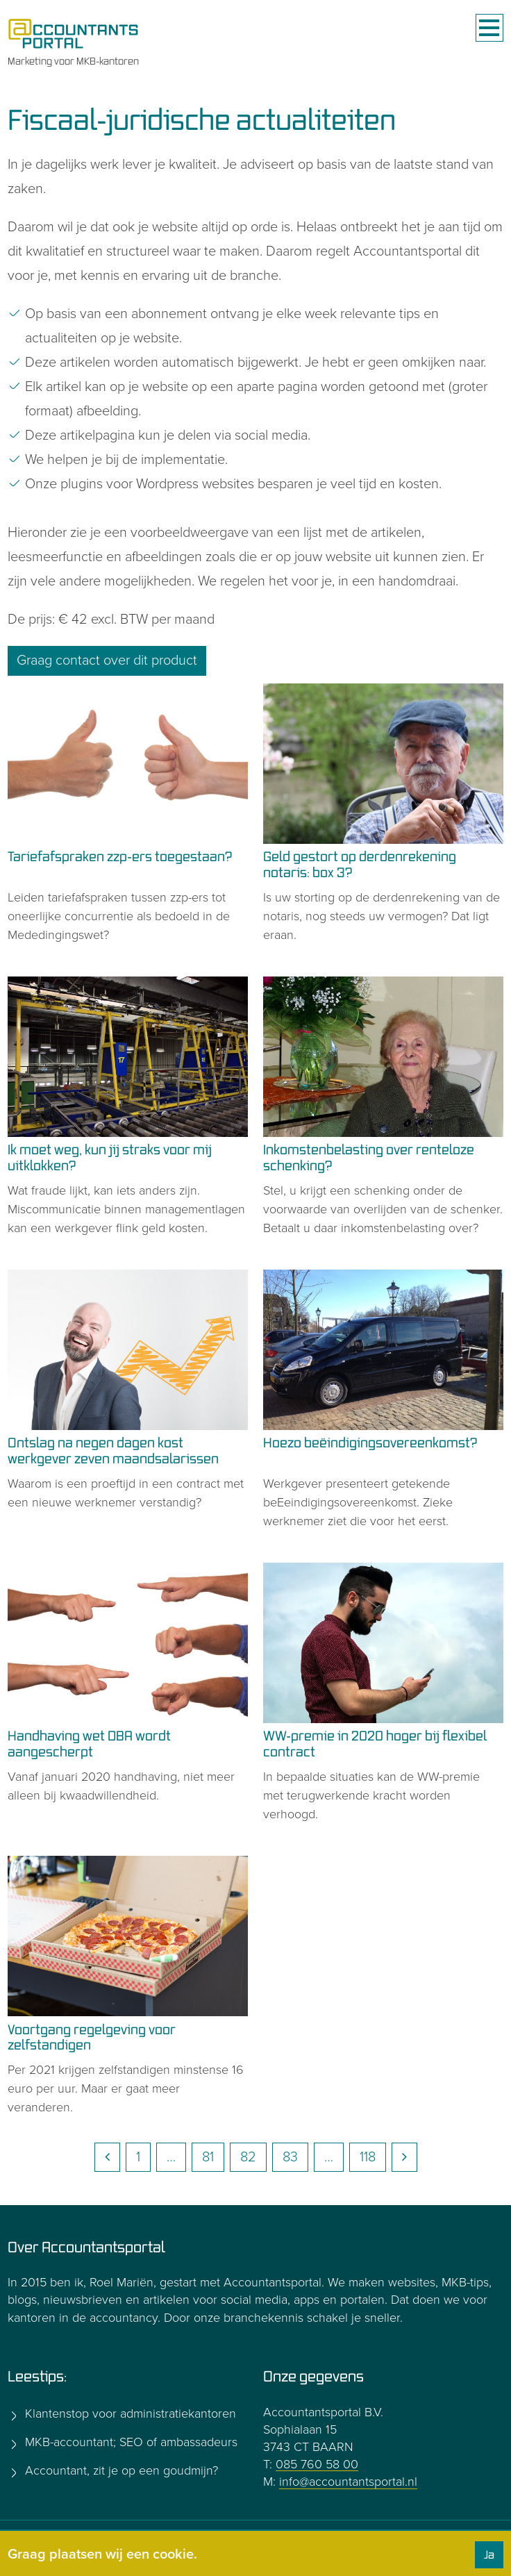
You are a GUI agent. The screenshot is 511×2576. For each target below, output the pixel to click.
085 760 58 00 (317, 2464)
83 (290, 2157)
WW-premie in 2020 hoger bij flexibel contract (375, 1743)
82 (248, 2157)
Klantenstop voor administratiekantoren (129, 2413)
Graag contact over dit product (107, 660)
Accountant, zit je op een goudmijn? (120, 2470)
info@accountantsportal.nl (348, 2481)
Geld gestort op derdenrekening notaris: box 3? (359, 864)
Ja (489, 2554)
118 (368, 2157)
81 (208, 2157)
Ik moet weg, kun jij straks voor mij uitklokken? (110, 1157)
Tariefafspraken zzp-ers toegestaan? (120, 856)
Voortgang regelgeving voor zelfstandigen (92, 2037)
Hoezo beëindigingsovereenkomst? (370, 1442)
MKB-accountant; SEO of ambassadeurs (129, 2442)
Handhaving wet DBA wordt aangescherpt (89, 1743)
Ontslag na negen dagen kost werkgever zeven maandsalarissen (113, 1450)
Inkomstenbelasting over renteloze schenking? (368, 1157)
